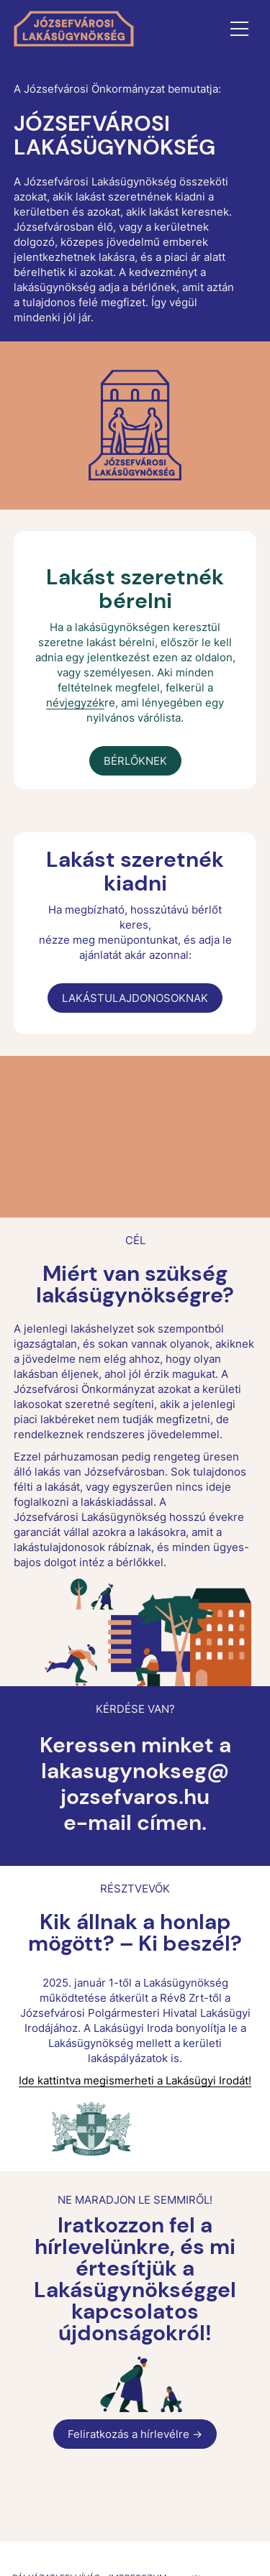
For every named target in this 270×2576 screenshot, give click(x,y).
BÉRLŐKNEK (135, 761)
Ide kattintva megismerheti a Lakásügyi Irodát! (135, 2080)
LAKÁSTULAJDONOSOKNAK (135, 998)
